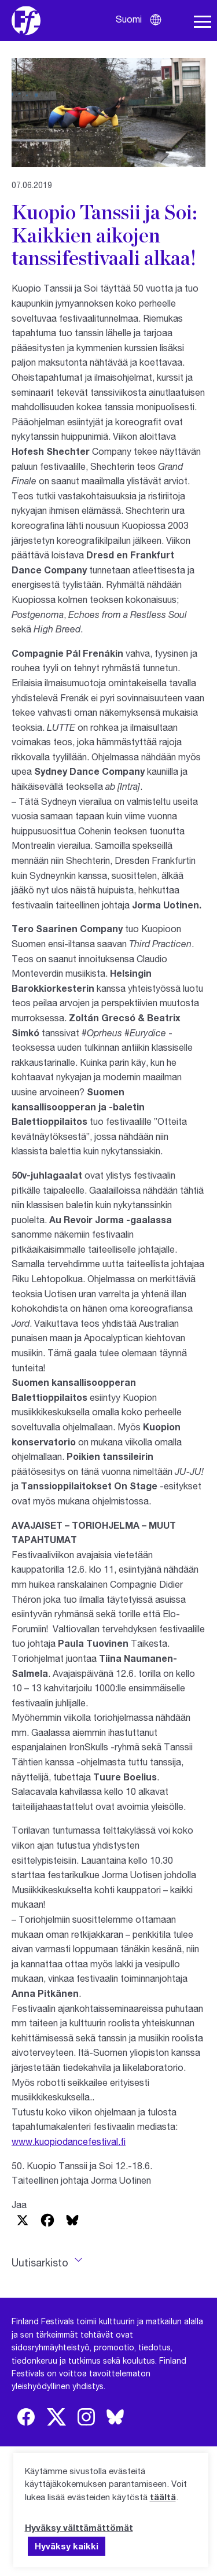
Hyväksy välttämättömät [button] (79, 2527)
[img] (26, 2417)
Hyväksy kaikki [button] (66, 2546)
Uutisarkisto (40, 2262)
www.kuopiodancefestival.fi (69, 2141)
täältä (163, 2497)
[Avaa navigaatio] (202, 22)
